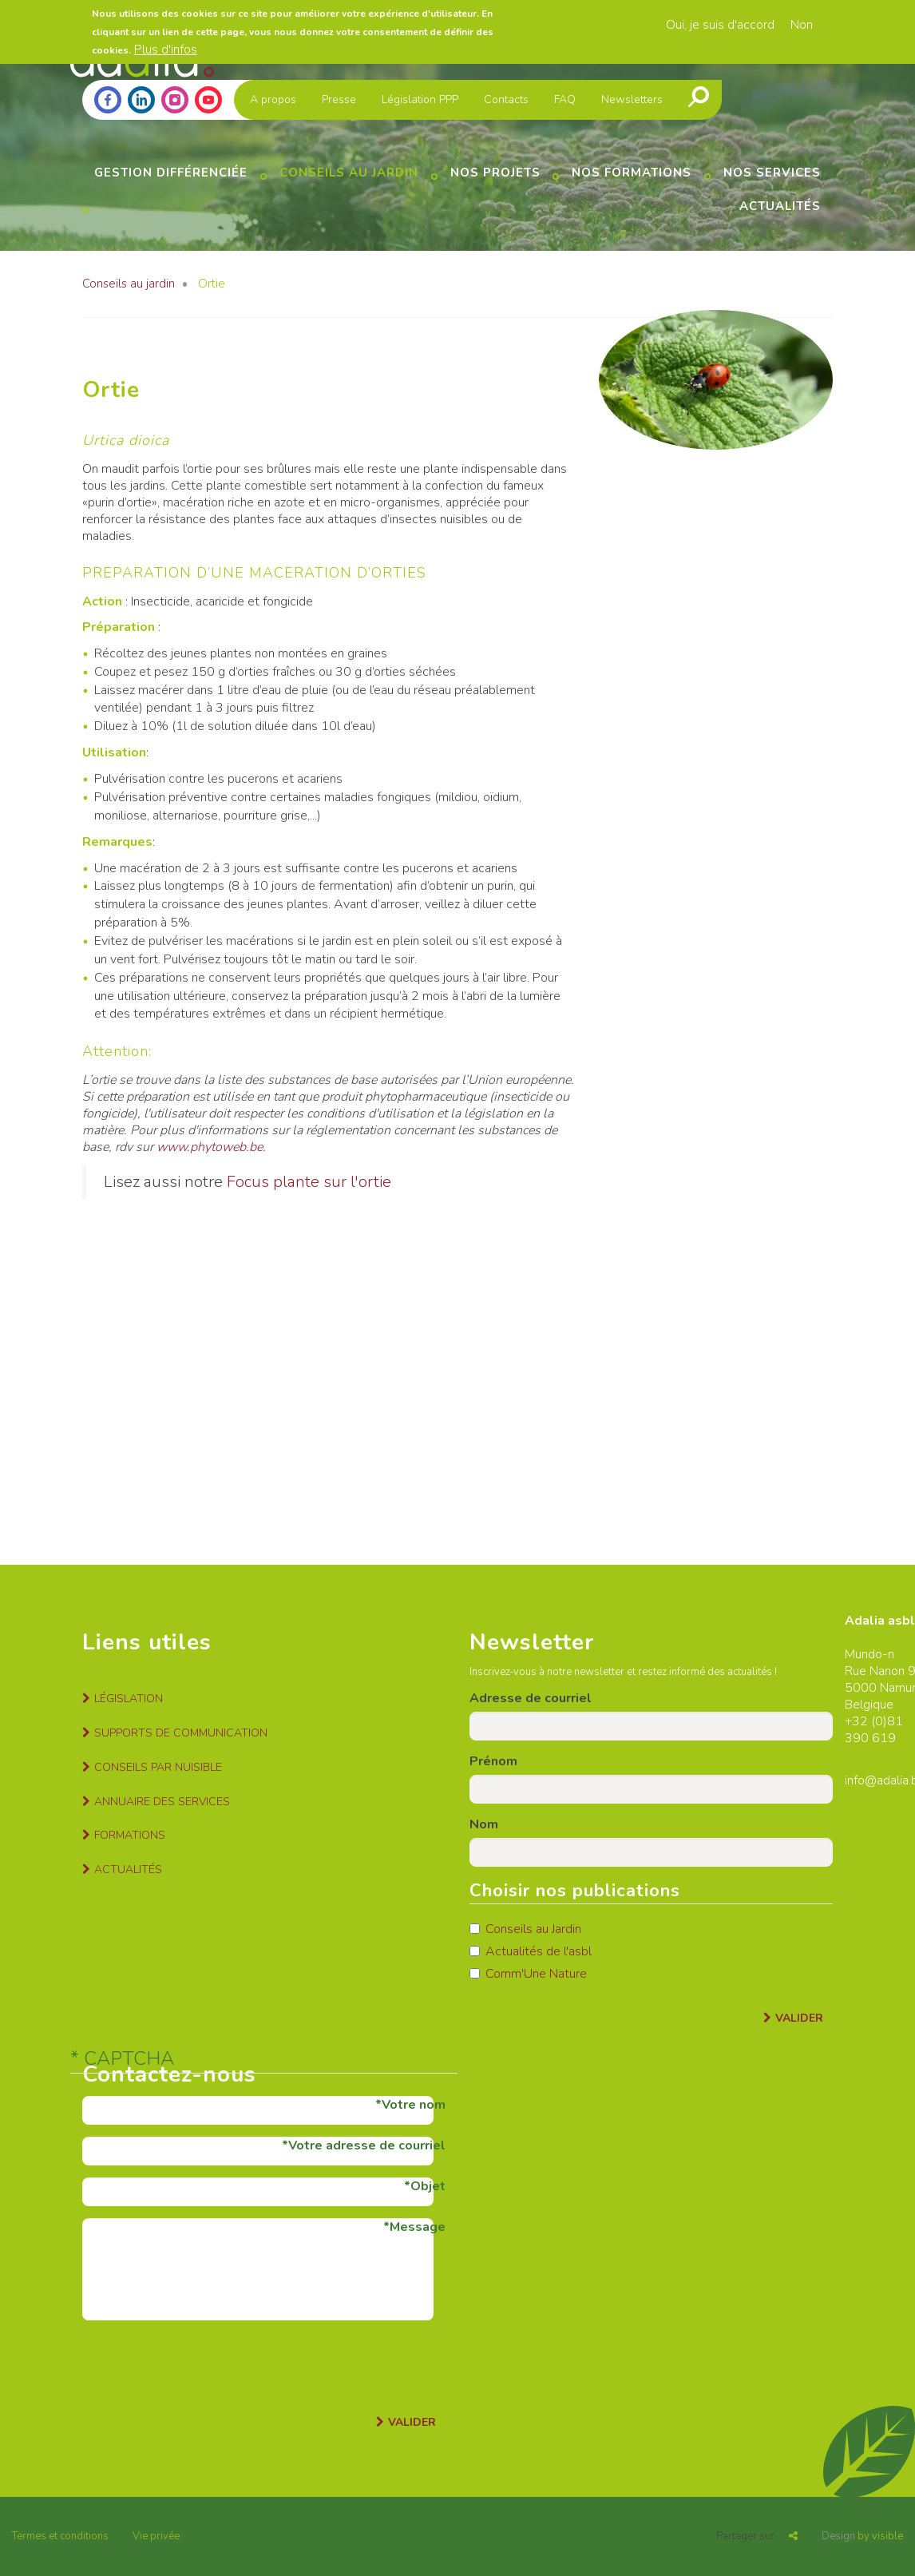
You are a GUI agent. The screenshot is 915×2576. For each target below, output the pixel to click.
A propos (273, 99)
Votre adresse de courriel (367, 2145)
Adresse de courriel (530, 1698)
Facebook (107, 99)
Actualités (780, 206)
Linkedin (141, 99)
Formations (129, 1835)
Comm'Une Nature (528, 1974)
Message (418, 2227)
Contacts (506, 99)
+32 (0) (866, 1721)
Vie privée (156, 2536)
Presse (339, 99)
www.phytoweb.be (209, 1147)
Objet (428, 2186)
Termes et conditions (60, 2536)
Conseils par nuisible (158, 1767)
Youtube (208, 99)
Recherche (698, 96)
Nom (483, 1824)
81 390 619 (874, 1730)
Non (801, 25)
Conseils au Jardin (525, 1929)
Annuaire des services (162, 1801)
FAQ (565, 99)
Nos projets (495, 173)
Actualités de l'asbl (530, 1951)
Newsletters (632, 99)
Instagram (174, 99)
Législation (128, 1698)
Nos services (772, 173)
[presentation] (203, 2363)
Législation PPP (420, 99)
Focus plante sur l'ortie (309, 1182)
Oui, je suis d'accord (720, 25)
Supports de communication (180, 1732)
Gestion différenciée (171, 173)
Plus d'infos (165, 49)
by (862, 2536)
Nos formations (631, 173)
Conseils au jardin (348, 173)
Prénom (493, 1761)
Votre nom (414, 2105)
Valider (799, 2018)
